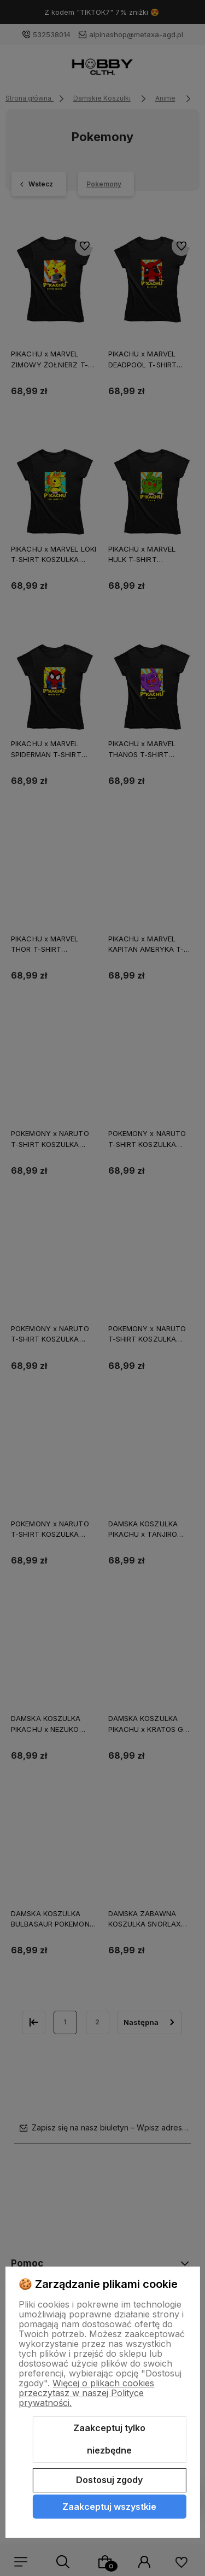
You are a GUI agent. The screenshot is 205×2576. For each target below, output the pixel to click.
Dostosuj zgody (109, 2479)
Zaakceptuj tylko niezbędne (109, 2439)
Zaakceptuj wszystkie (109, 2506)
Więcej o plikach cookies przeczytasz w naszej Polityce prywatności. (86, 2393)
